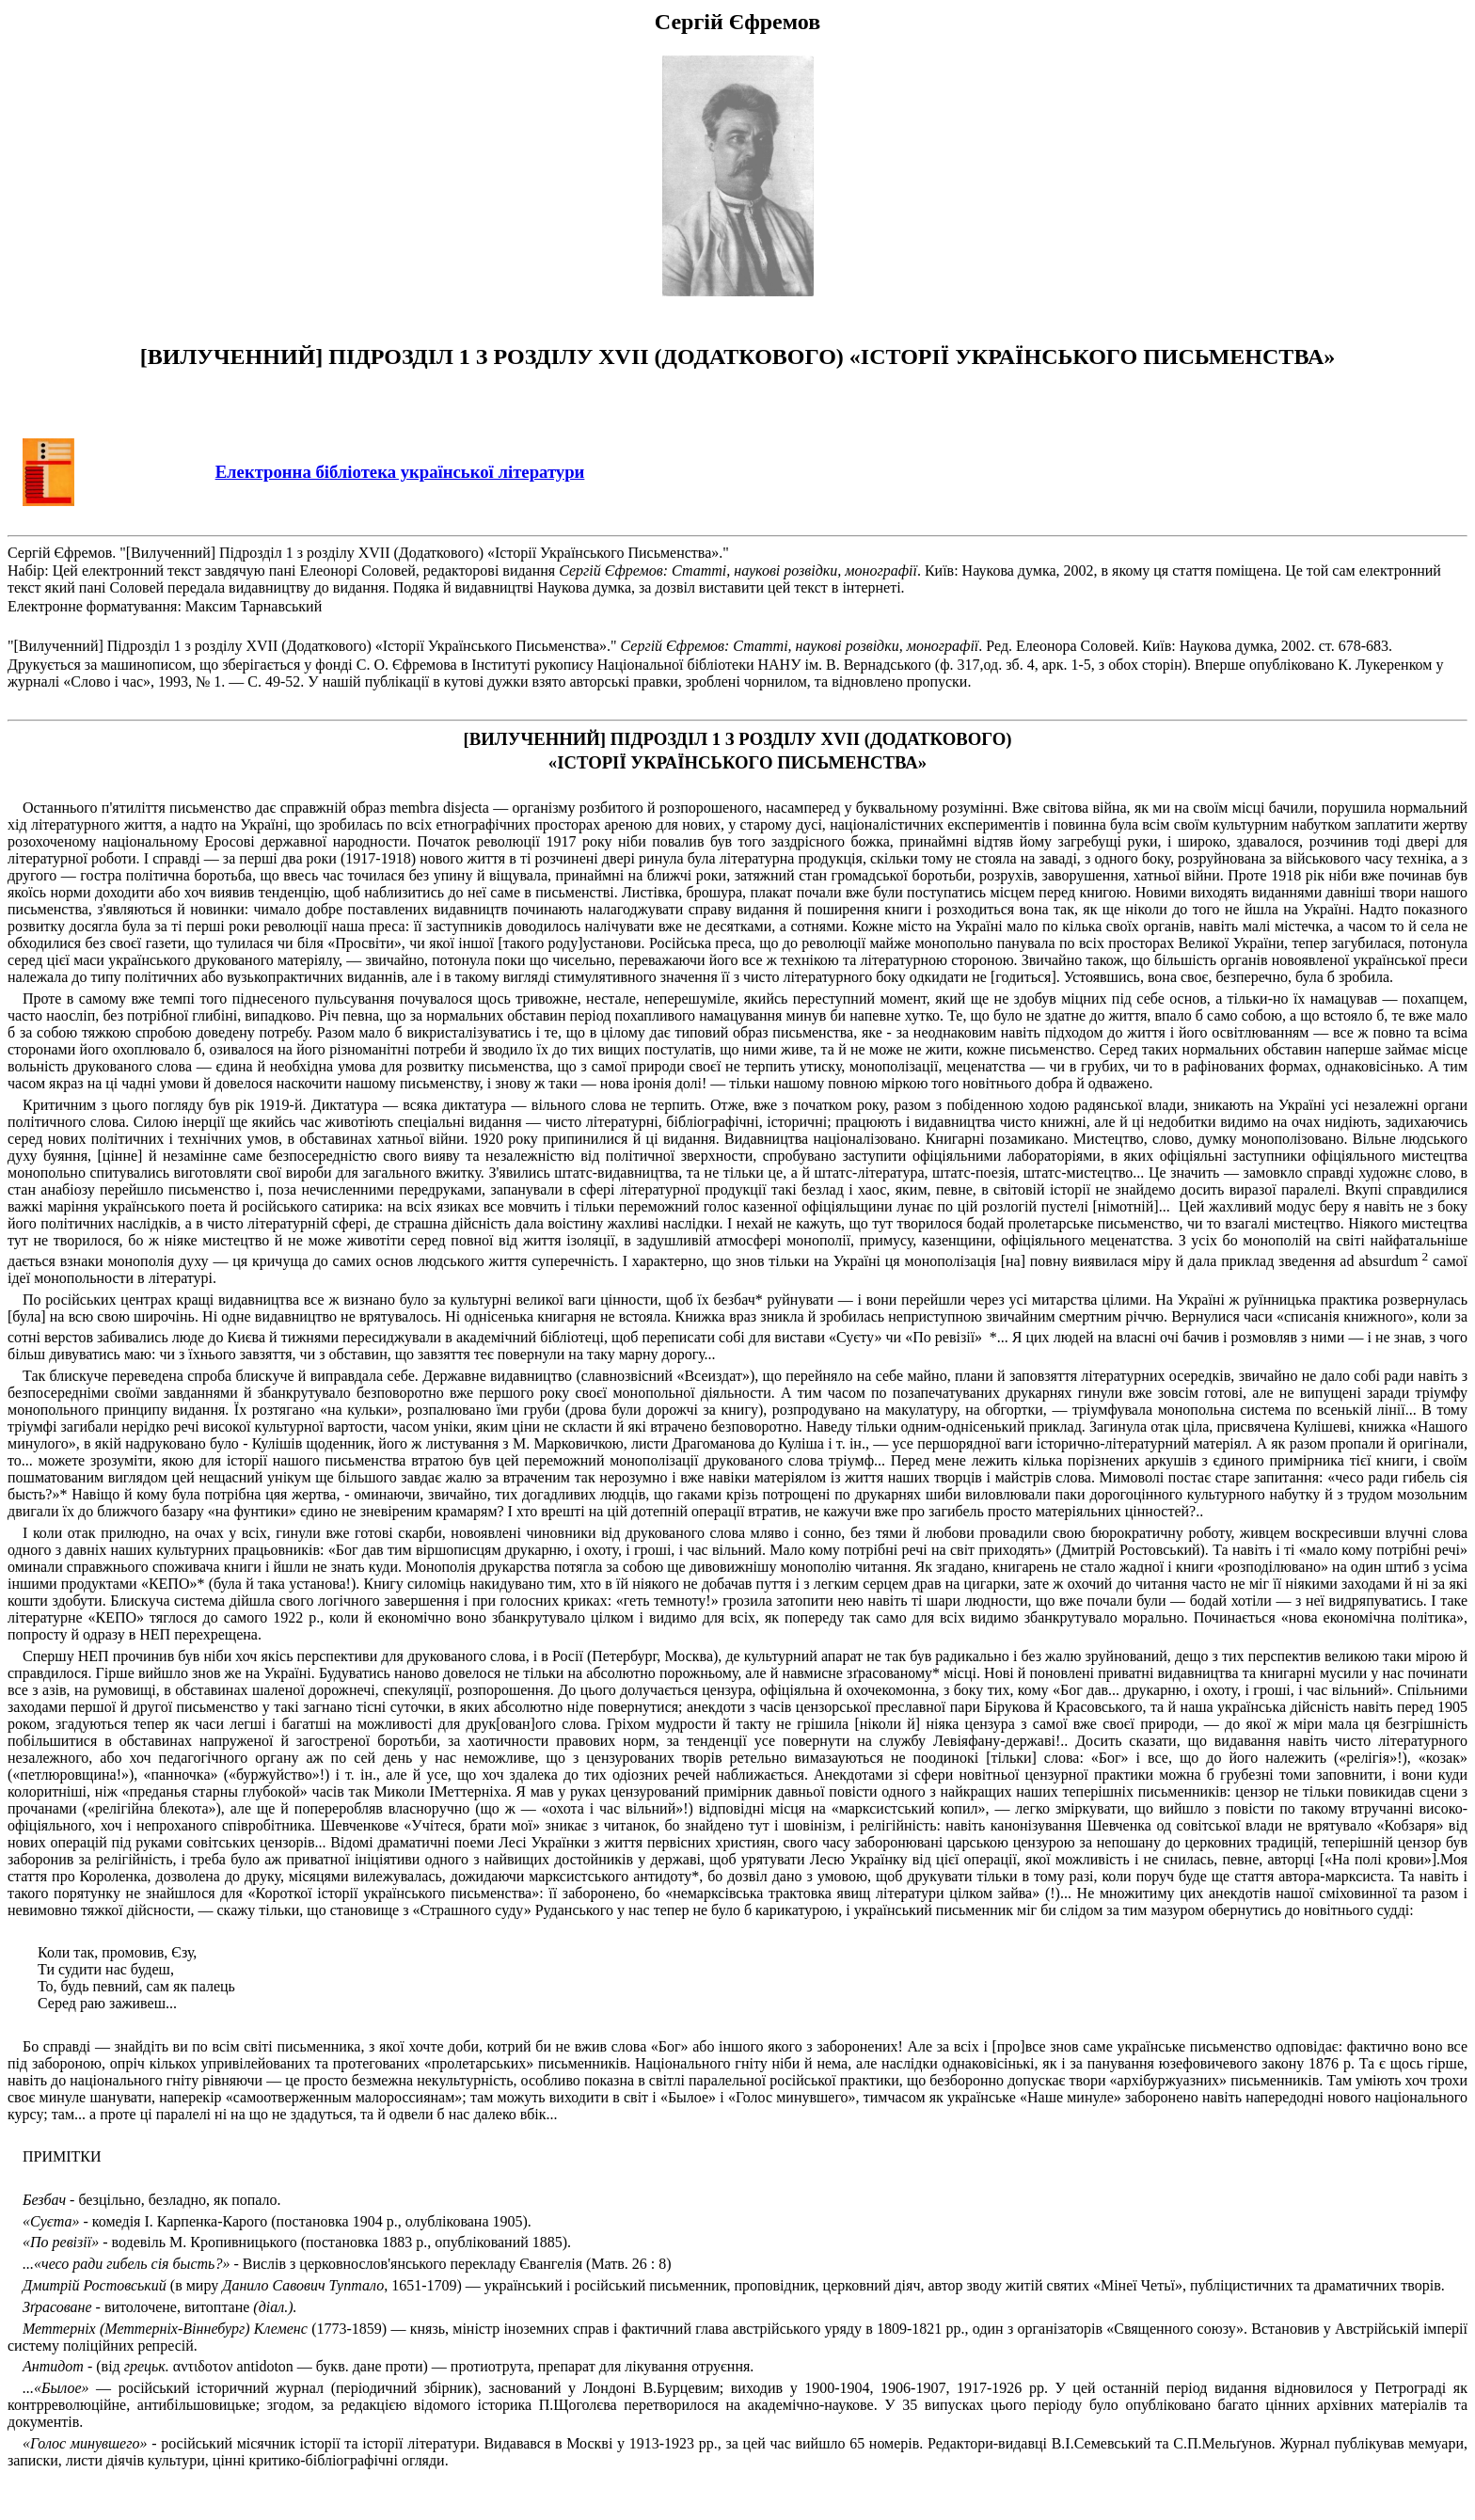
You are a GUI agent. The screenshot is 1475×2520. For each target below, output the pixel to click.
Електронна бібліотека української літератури (400, 472)
